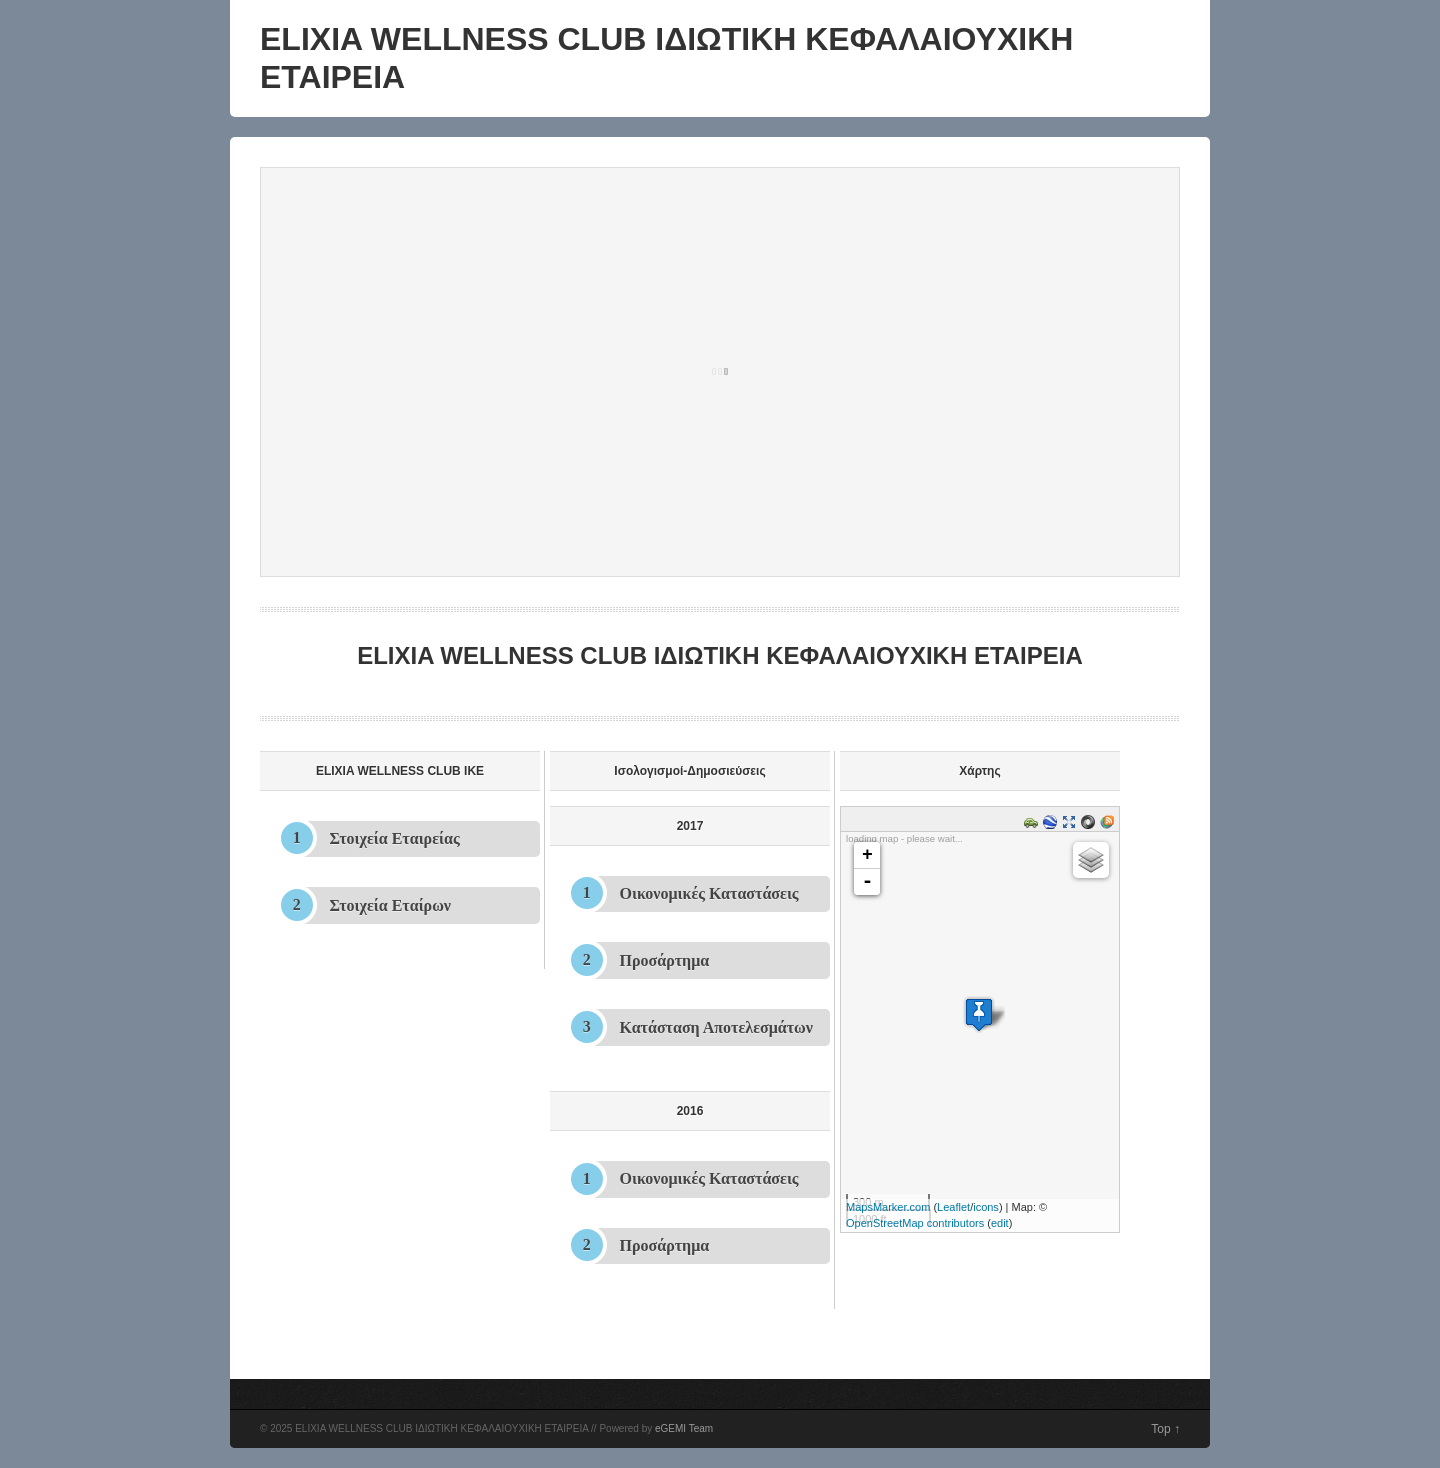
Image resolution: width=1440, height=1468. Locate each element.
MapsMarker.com (888, 1207)
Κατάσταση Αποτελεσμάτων (716, 1027)
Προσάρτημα (665, 960)
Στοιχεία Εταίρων (391, 905)
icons (986, 1207)
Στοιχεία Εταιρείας (395, 838)
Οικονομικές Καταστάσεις (709, 893)
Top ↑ (1165, 1429)
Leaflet (953, 1207)
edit (1000, 1223)
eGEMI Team (684, 1428)
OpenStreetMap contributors (915, 1223)
